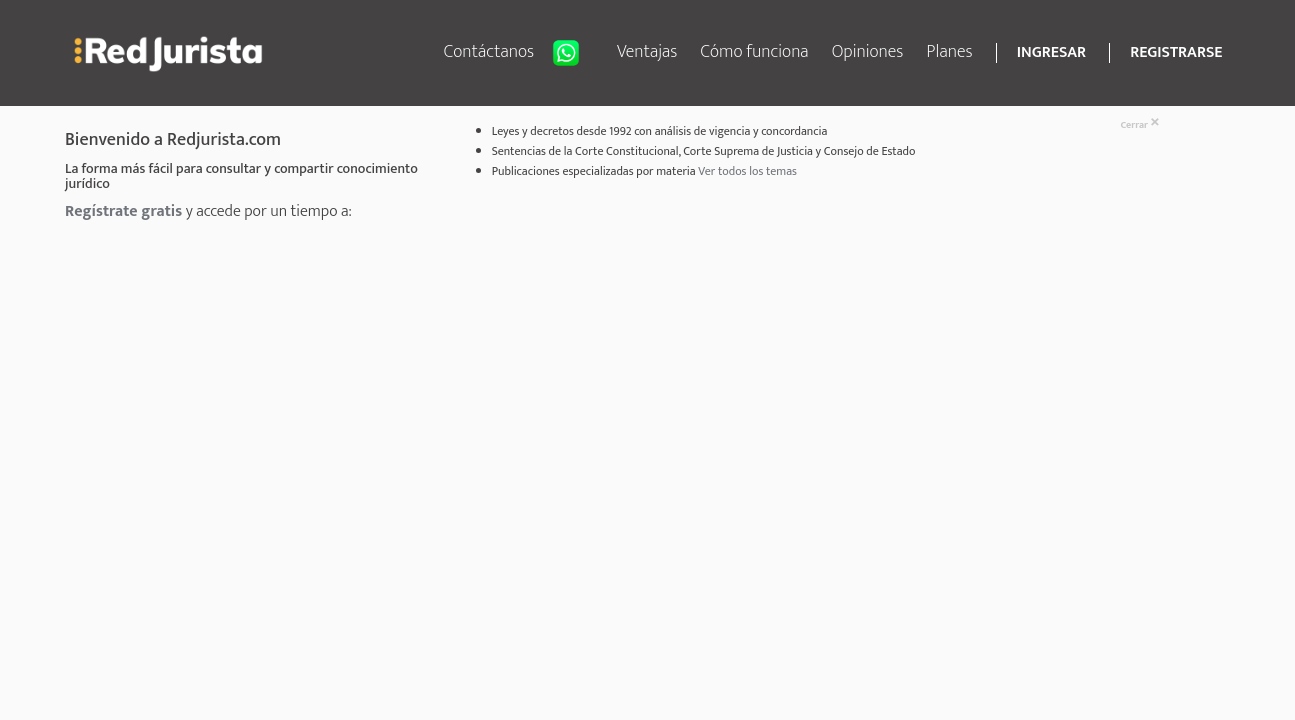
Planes (950, 52)
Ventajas (647, 52)
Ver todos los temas (747, 171)
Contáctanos (519, 53)
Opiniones (868, 52)
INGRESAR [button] (1051, 53)
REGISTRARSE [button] (1176, 53)
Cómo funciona (755, 52)
